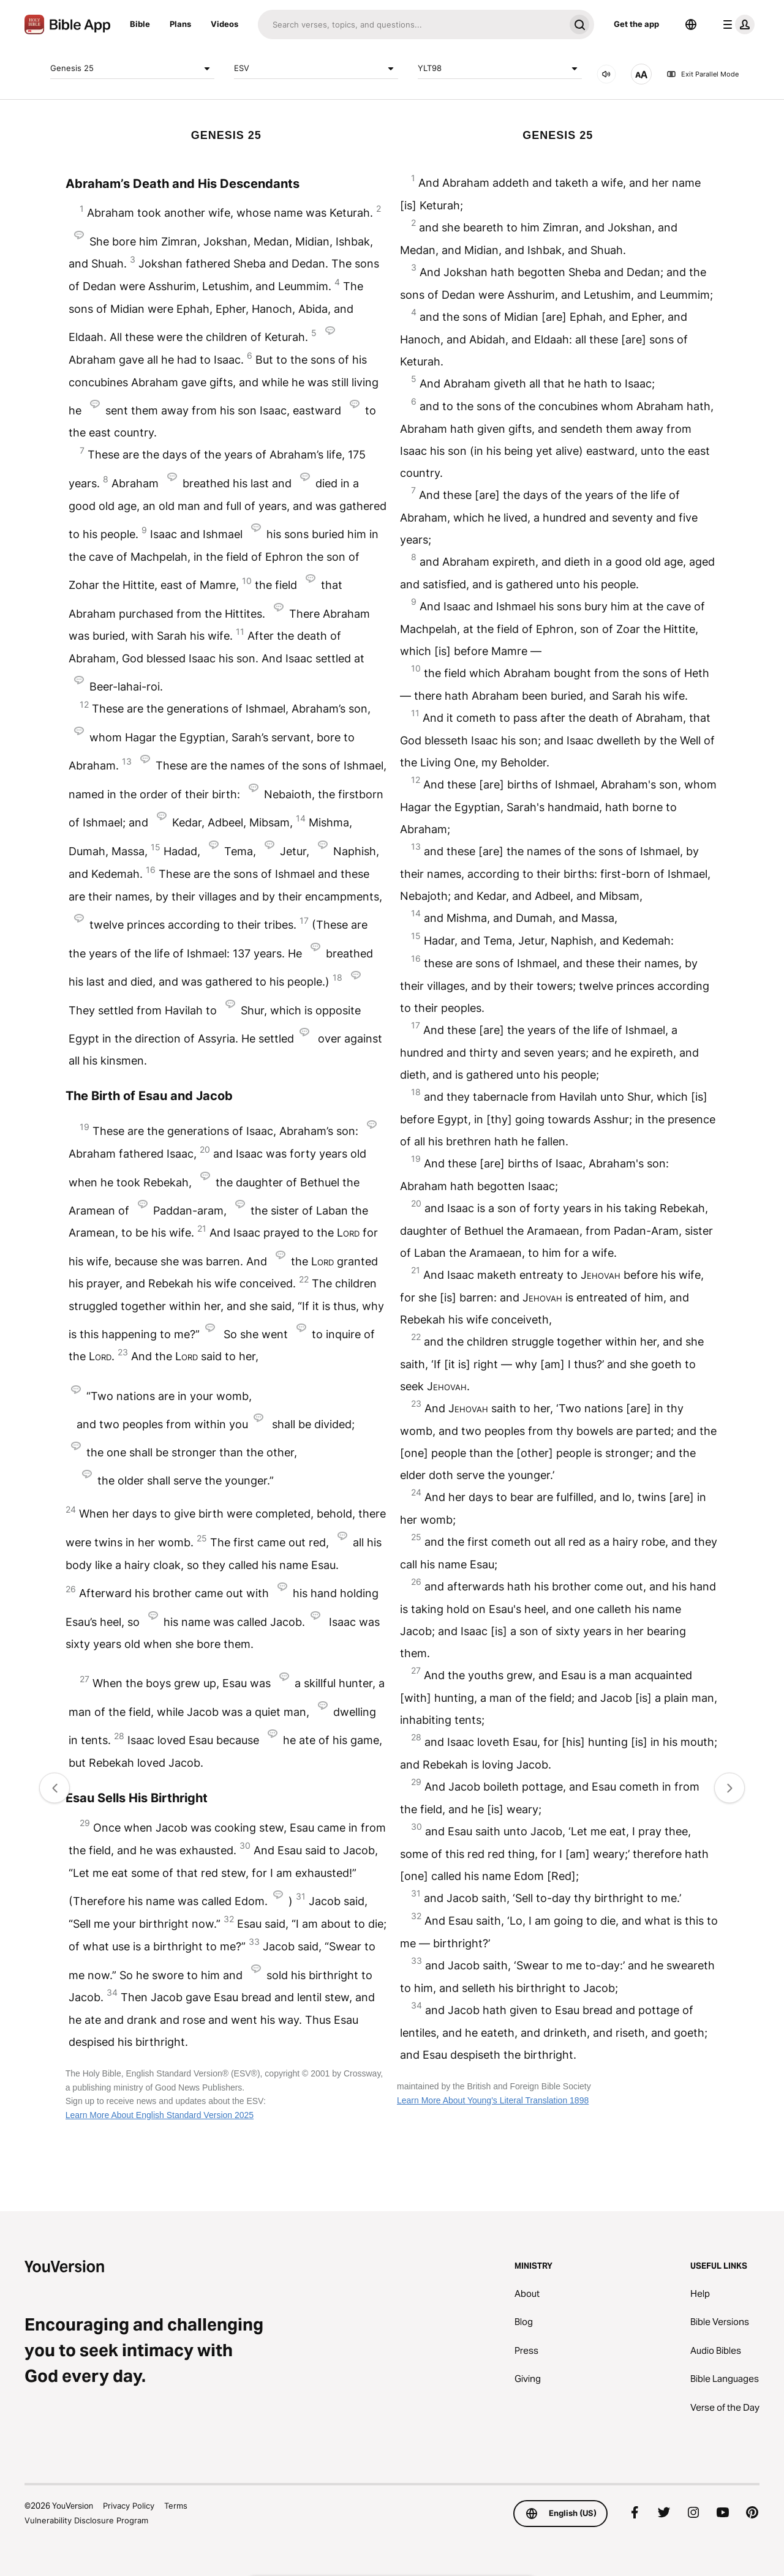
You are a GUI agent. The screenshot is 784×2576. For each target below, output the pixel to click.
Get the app (636, 24)
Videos (224, 24)
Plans (180, 24)
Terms (175, 2505)
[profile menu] (736, 24)
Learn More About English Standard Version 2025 (160, 2115)
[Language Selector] (691, 24)
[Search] (411, 24)
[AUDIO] (606, 74)
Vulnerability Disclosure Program (86, 2520)
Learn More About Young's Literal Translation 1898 (493, 2100)
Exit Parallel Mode (702, 74)
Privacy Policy (128, 2505)
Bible (140, 24)
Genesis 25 (132, 68)
